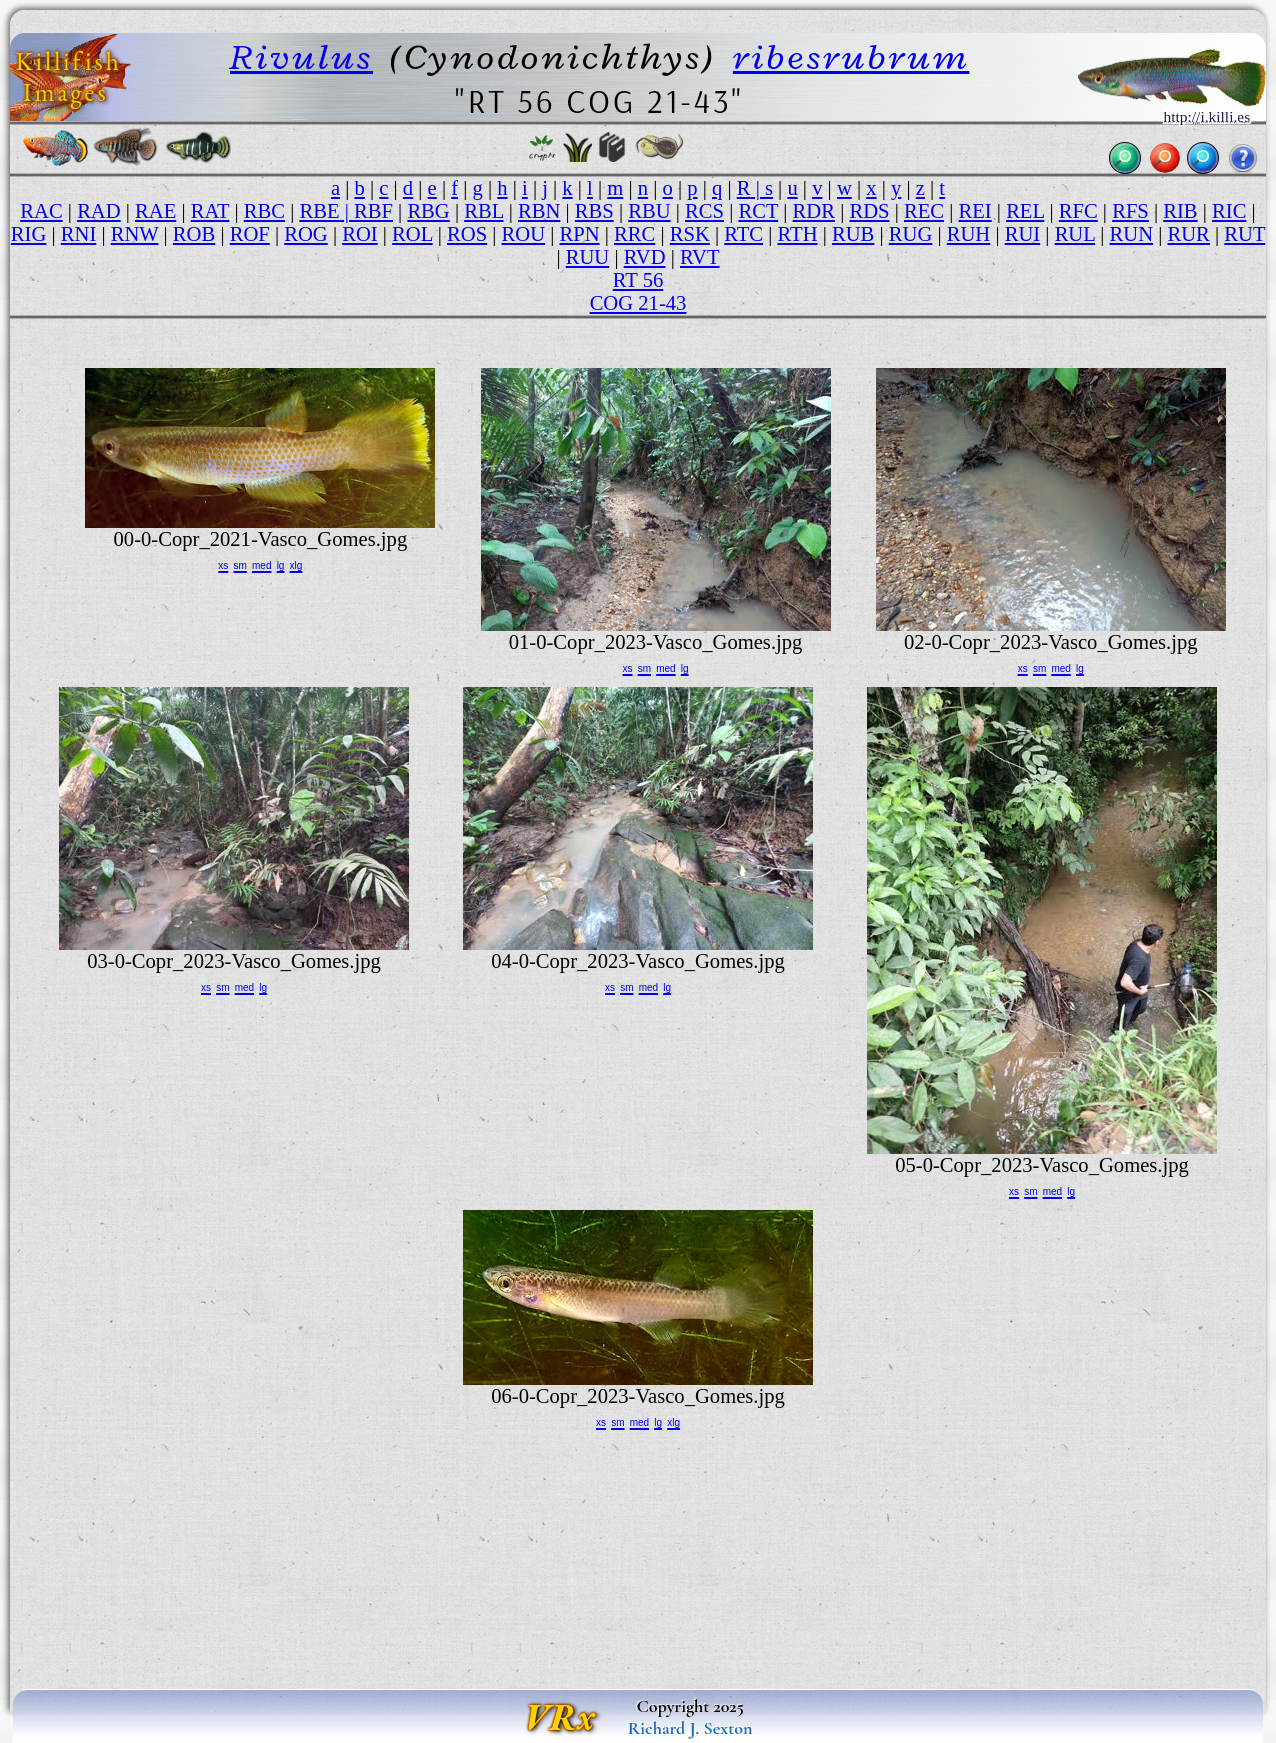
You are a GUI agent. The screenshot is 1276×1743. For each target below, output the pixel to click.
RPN (580, 234)
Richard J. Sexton (690, 1728)
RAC (41, 211)
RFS (1130, 211)
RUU (588, 257)
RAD (99, 211)
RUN (1132, 234)
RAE (155, 211)
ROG (306, 234)
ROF (250, 234)
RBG (428, 211)
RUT (1244, 234)
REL (1025, 211)
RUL (1075, 234)
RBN (539, 211)
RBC (264, 211)
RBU (649, 211)
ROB (194, 234)
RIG (29, 234)
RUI (1023, 234)
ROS (467, 234)
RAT (210, 211)
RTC (743, 234)
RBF (373, 211)
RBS (594, 211)
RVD (645, 257)
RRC (634, 234)
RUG (911, 234)
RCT (758, 211)
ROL (412, 234)
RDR (814, 211)
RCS (704, 211)
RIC (1229, 211)
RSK (690, 234)
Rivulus (301, 56)
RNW (135, 234)
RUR (1188, 234)
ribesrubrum (851, 56)
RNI (79, 234)
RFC (1078, 211)
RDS (869, 211)
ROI (360, 234)
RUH (969, 234)
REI (974, 211)
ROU (524, 234)
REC (924, 211)
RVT (700, 257)
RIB (1180, 211)
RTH (798, 234)
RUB (853, 234)
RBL (483, 211)
